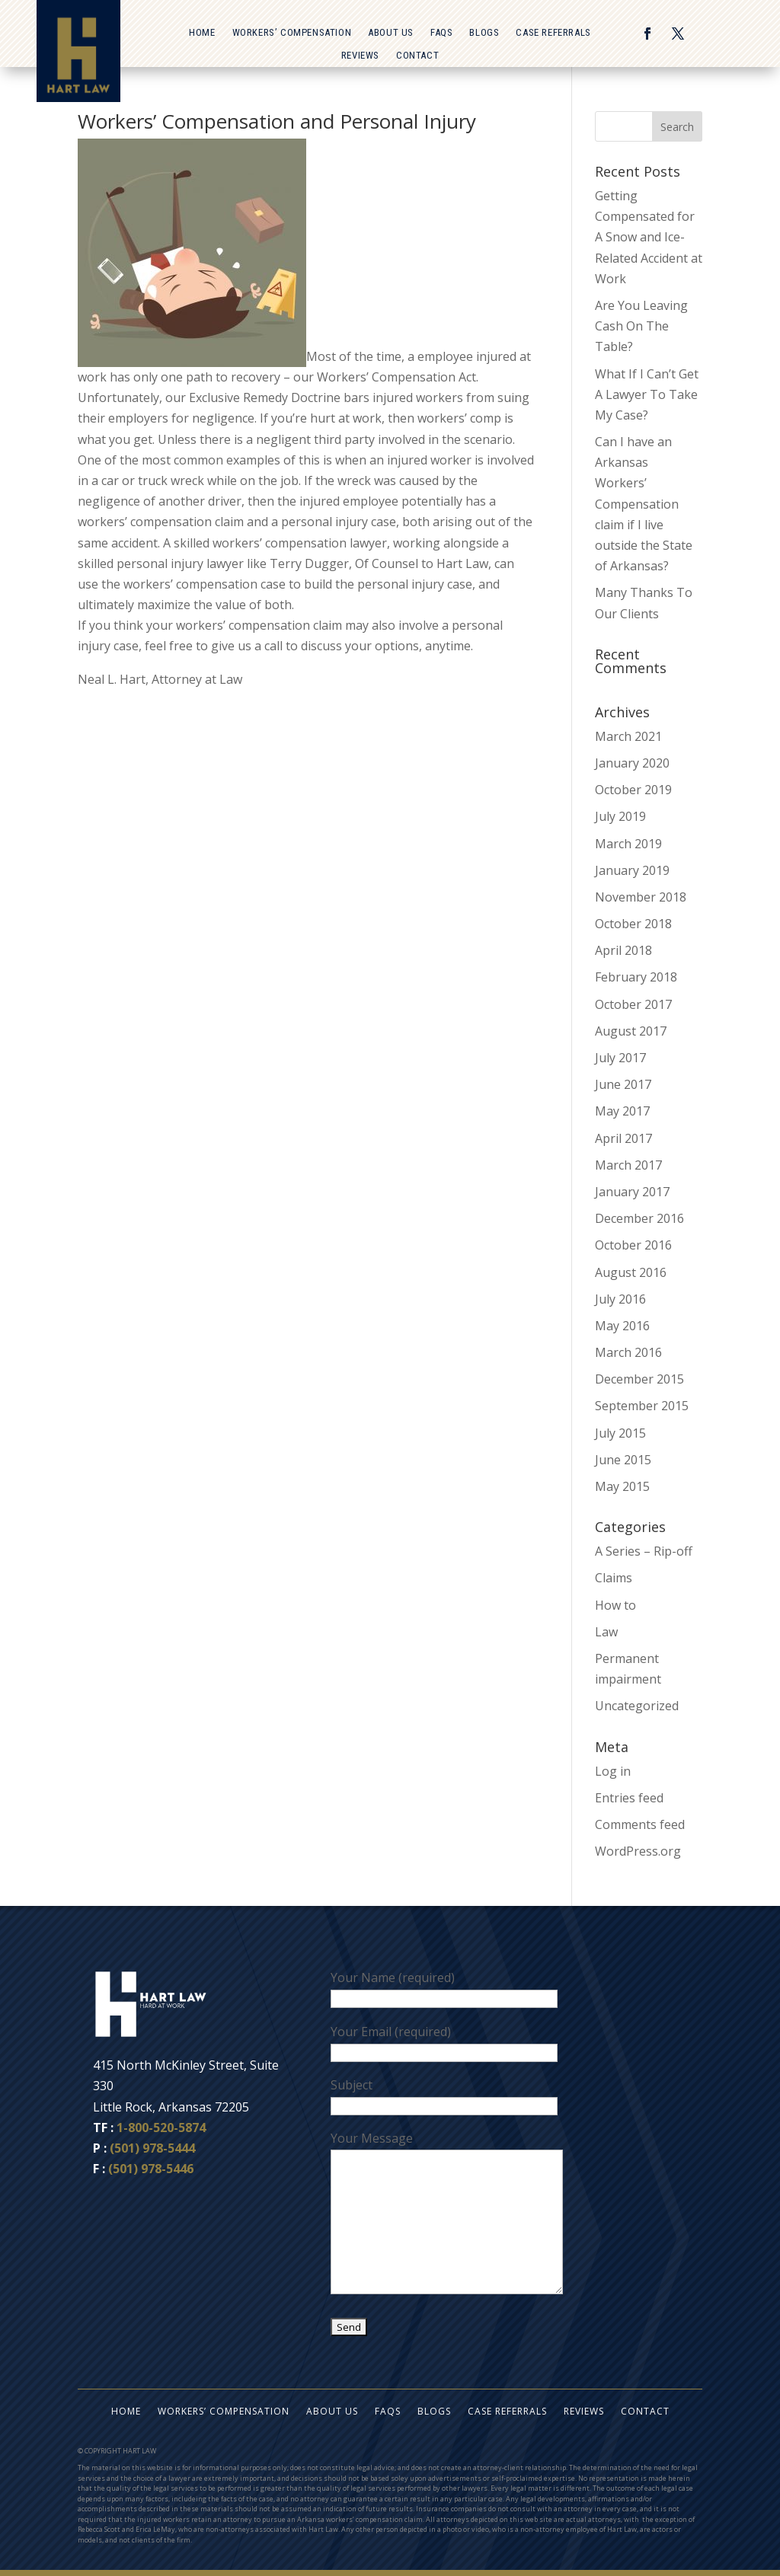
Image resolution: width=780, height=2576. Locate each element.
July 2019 (620, 816)
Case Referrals (553, 32)
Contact (417, 55)
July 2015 (620, 1433)
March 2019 (628, 843)
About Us (391, 32)
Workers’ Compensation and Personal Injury (277, 121)
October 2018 (633, 923)
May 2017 (622, 1111)
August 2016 (631, 1272)
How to (615, 1605)
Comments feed (640, 1824)
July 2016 (620, 1299)
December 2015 (639, 1379)
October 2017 (633, 1004)
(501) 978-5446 (150, 2168)
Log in (613, 1771)
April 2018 (623, 950)
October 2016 (633, 1245)
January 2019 (632, 870)
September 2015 (642, 1405)
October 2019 (633, 789)
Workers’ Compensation (292, 32)
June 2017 (623, 1084)
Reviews (360, 55)
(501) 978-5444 (152, 2148)
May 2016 (622, 1325)
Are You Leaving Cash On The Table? (641, 326)
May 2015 (622, 1486)
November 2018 (640, 897)
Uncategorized (637, 1705)
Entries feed (629, 1797)
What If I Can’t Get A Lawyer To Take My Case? (646, 394)
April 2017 (623, 1138)
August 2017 (631, 1031)
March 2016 (628, 1352)
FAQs (441, 32)
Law (606, 1631)
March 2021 (628, 736)
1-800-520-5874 (161, 2127)
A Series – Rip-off (643, 1551)
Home (202, 32)
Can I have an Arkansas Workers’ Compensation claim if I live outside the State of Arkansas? (643, 503)
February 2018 (636, 977)
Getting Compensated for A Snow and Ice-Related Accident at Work (648, 237)
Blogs (484, 32)
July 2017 (620, 1057)
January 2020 (632, 763)
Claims (613, 1577)
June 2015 (623, 1459)
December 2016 (639, 1218)
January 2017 (632, 1191)
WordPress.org (638, 1851)
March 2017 (628, 1165)
